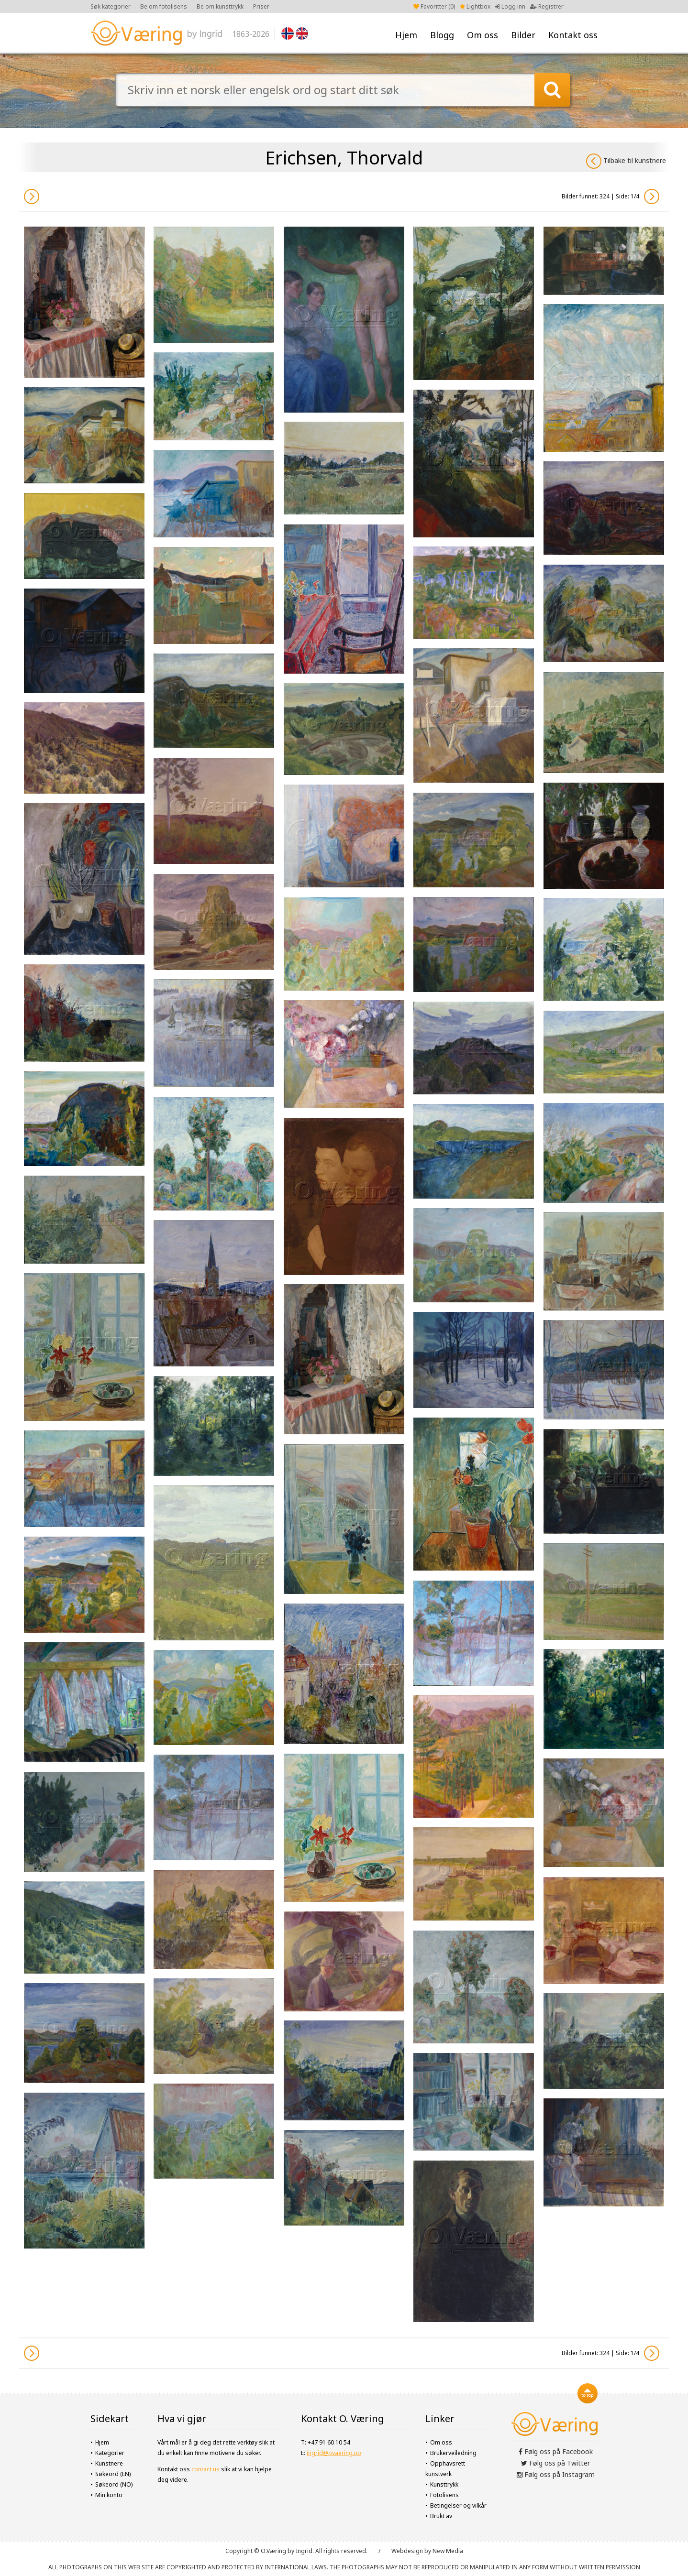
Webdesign (407, 2551)
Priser (261, 6)
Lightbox (475, 6)
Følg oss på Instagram (556, 2474)
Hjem (406, 35)
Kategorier (109, 2453)
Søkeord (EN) (113, 2474)
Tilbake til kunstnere (626, 161)
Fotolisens (444, 2495)
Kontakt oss (573, 35)
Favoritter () (434, 6)
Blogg (442, 35)
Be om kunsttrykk (220, 6)
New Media (448, 2551)
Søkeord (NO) (114, 2484)
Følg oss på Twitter (555, 2462)
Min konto (108, 2495)
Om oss (482, 35)
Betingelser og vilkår (458, 2505)
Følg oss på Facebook (556, 2451)
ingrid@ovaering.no (334, 2453)
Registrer (547, 6)
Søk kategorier (110, 6)
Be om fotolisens (163, 6)
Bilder (523, 35)
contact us (205, 2469)
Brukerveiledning (453, 2453)
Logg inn (510, 6)
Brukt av (441, 2516)
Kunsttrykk (444, 2484)
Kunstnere (109, 2463)
